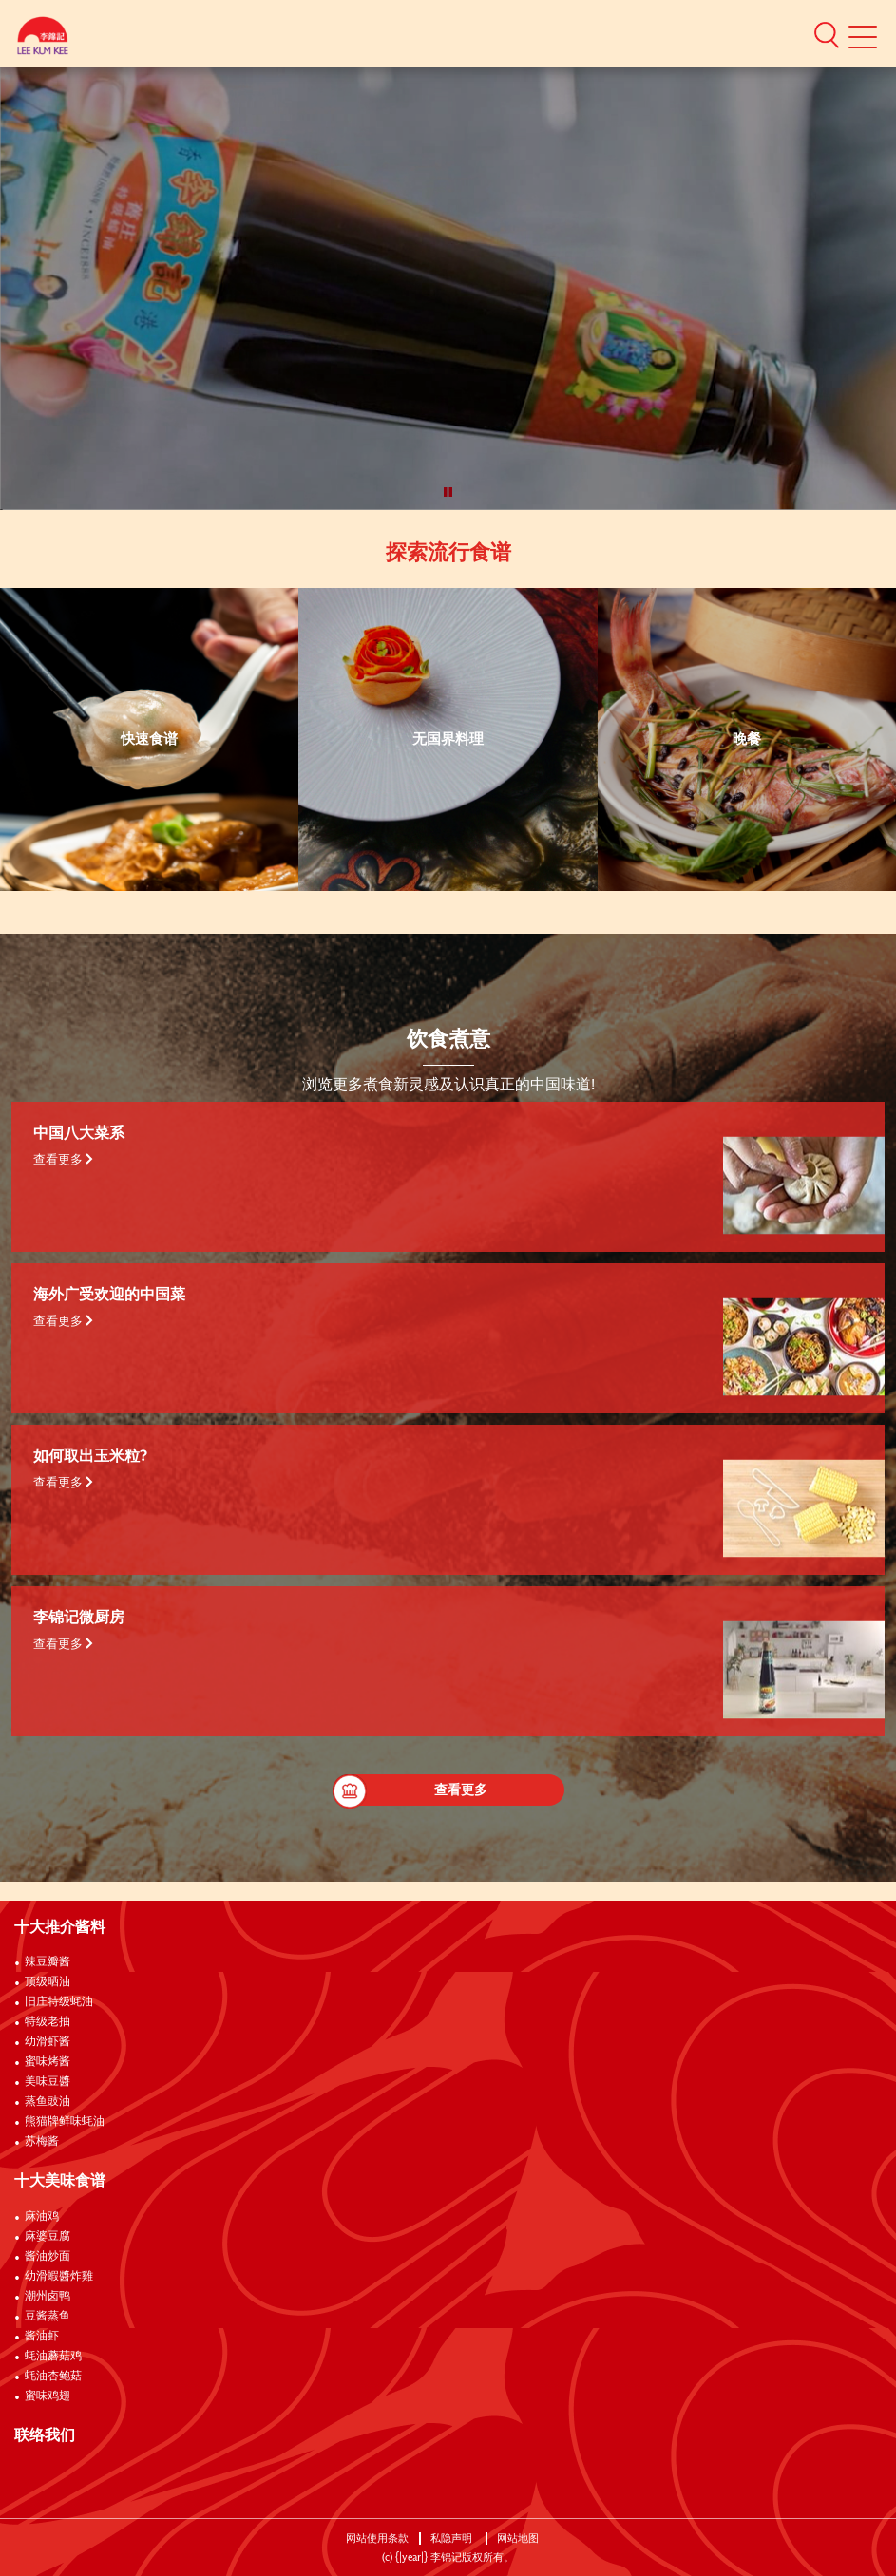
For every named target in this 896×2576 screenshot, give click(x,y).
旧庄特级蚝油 (59, 2002)
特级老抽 (47, 2022)
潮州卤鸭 (47, 2296)
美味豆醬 (47, 2082)
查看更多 (63, 1159)
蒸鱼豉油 (47, 2102)
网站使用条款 (377, 2538)
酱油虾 (42, 2336)
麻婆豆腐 (47, 2237)
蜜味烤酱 (47, 2062)
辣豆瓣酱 (47, 1962)
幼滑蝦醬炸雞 (59, 2276)
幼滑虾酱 (47, 2042)
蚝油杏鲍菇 (53, 2376)
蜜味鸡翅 (47, 2396)
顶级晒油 (47, 1982)
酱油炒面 (47, 2257)
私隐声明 (452, 2538)
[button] (826, 34)
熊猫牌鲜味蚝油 (65, 2122)
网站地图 (519, 2538)
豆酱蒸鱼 (47, 2316)
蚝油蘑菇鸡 (53, 2356)
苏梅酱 (42, 2142)
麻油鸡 (42, 2217)
